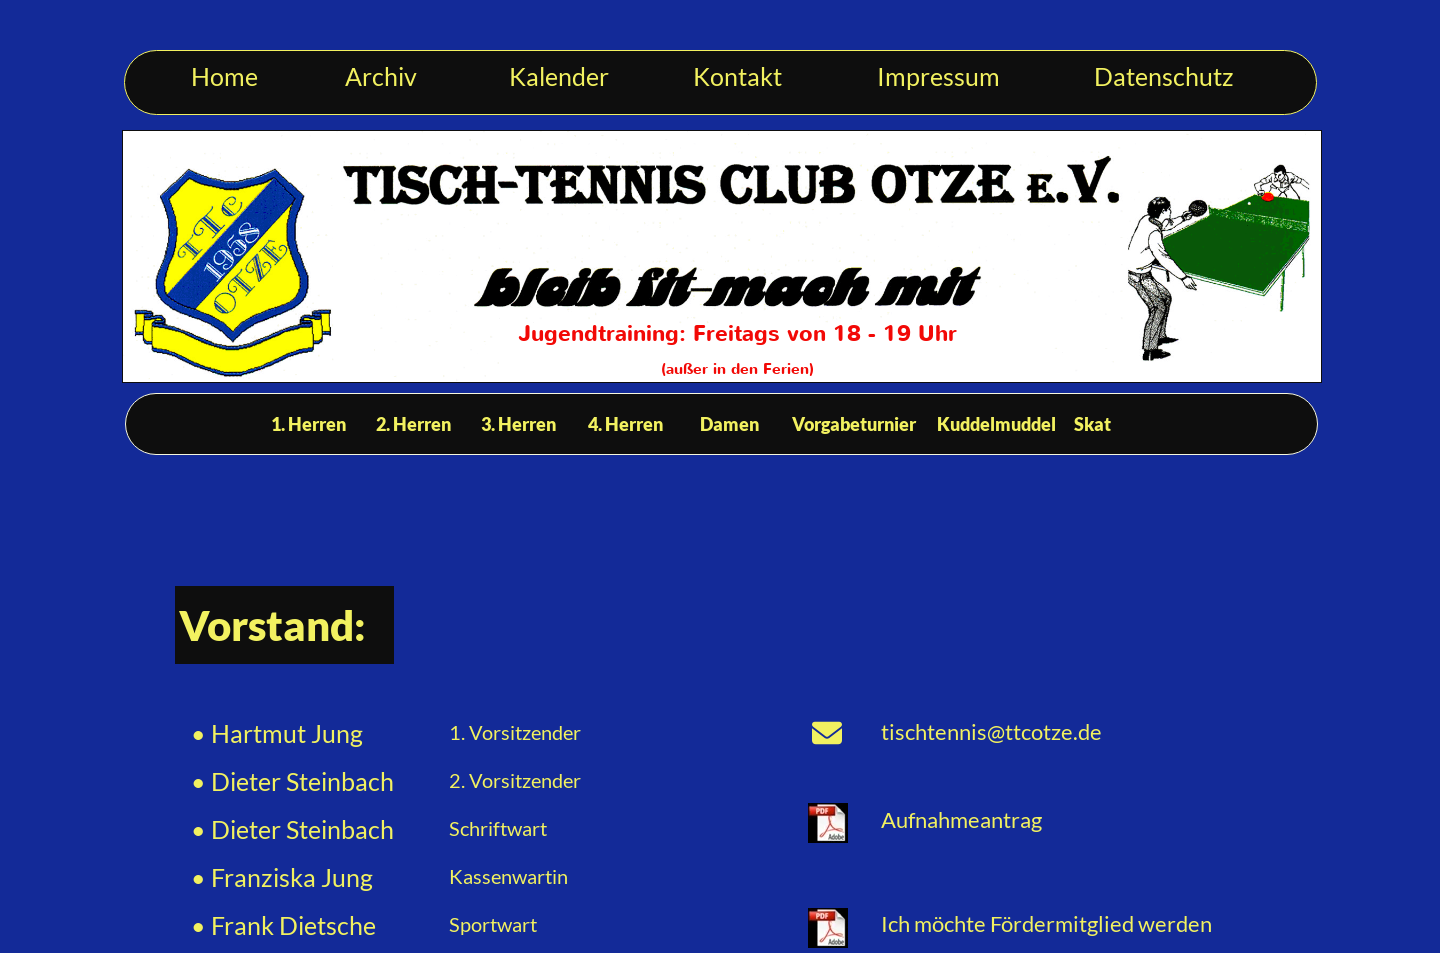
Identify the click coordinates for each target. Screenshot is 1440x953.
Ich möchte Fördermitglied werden (1046, 923)
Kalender (559, 76)
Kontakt (737, 76)
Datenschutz (1164, 76)
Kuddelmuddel (996, 424)
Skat (1092, 424)
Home (224, 76)
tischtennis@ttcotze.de (991, 731)
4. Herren (625, 424)
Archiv (381, 76)
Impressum (938, 76)
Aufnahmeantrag (963, 819)
